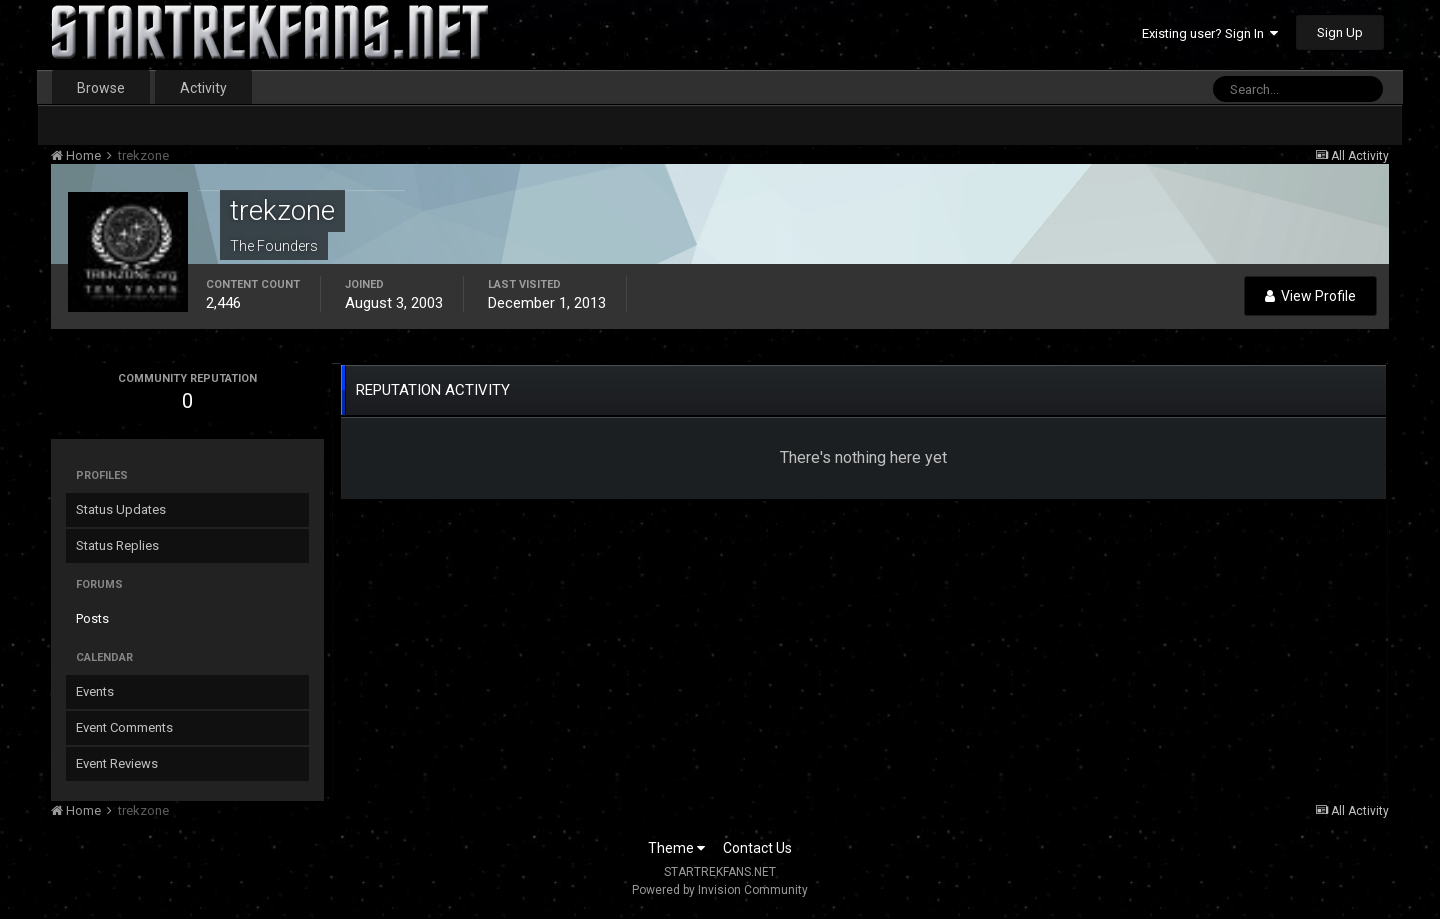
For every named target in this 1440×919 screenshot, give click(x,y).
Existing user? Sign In (1210, 33)
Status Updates (121, 509)
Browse (101, 88)
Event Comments (124, 727)
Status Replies (117, 545)
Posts (92, 618)
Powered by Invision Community (720, 890)
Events (95, 691)
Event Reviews (117, 763)
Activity (203, 88)
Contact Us (757, 848)
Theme (676, 848)
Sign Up (1340, 32)
